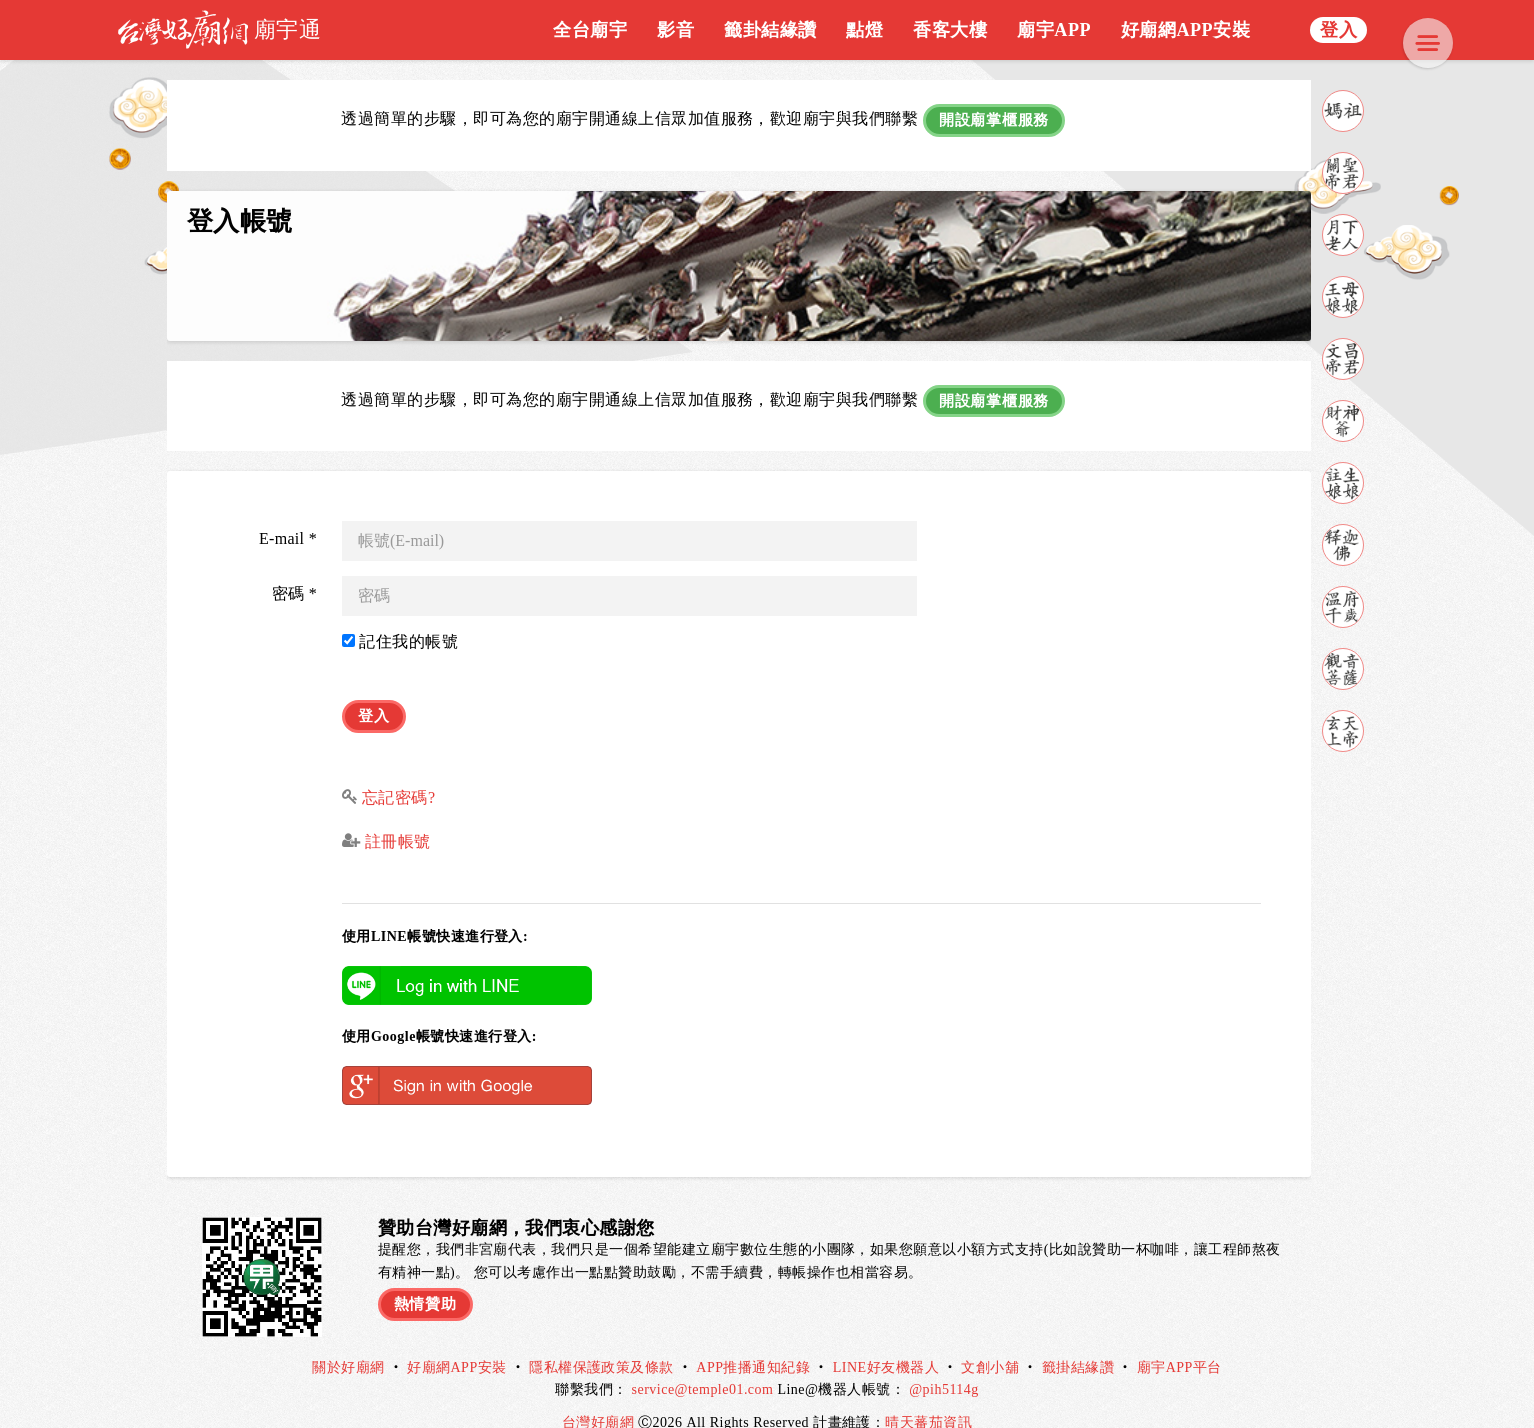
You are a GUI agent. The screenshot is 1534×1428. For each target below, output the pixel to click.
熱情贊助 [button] (427, 1274)
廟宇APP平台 (1179, 1341)
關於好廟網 (348, 1341)
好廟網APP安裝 (1185, 30)
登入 (1338, 30)
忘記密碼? (399, 770)
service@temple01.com (703, 1363)
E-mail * (288, 520)
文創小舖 (990, 1341)
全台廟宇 (590, 30)
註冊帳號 (395, 815)
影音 (675, 30)
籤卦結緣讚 (770, 30)
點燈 (864, 30)
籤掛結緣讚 (1078, 1341)
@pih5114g (944, 1363)
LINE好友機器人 (886, 1341)
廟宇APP (1054, 30)
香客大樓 (950, 30)
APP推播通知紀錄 (753, 1341)
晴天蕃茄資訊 (928, 1395)
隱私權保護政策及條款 (601, 1341)
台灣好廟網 (600, 1395)
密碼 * (294, 575)
